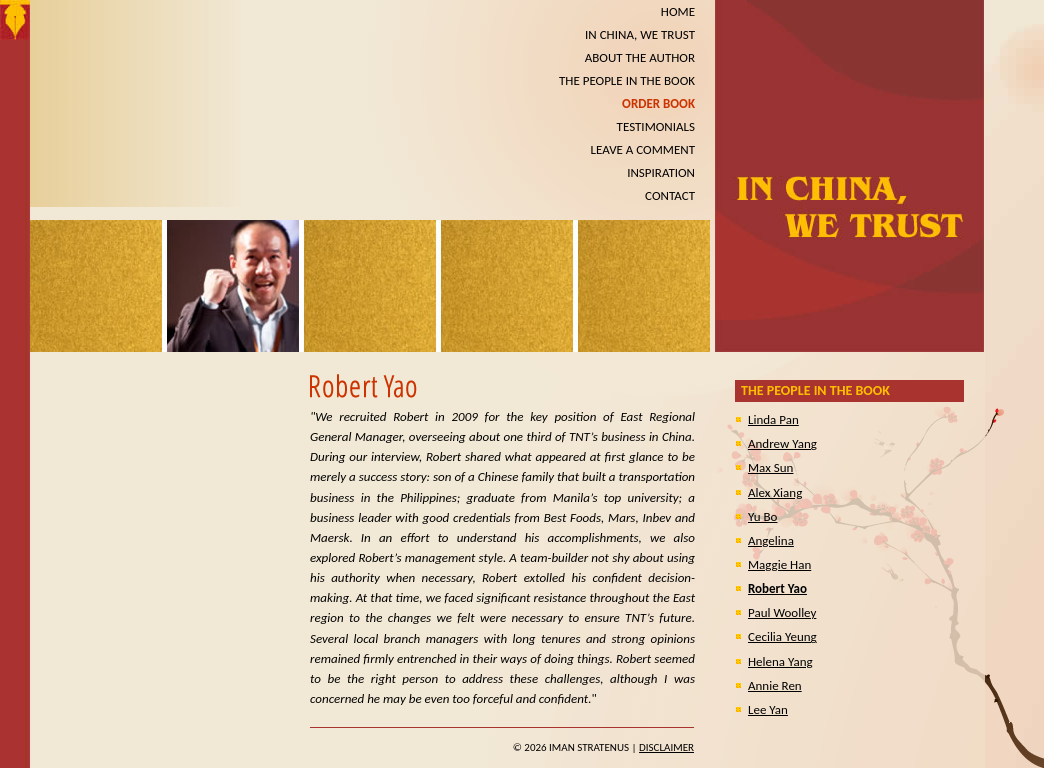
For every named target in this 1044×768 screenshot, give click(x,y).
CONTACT (670, 195)
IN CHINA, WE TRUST (640, 34)
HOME (678, 11)
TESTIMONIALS (656, 126)
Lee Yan (768, 709)
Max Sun (770, 467)
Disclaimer (666, 747)
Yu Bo (762, 516)
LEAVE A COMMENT (643, 149)
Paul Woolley (782, 612)
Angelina (771, 540)
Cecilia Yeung (782, 636)
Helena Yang (780, 661)
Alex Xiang (775, 492)
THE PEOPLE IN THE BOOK (627, 80)
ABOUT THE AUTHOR (640, 57)
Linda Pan (773, 419)
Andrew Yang (782, 443)
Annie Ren (775, 685)
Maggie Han (779, 564)
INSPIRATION (661, 172)
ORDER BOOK (658, 103)
